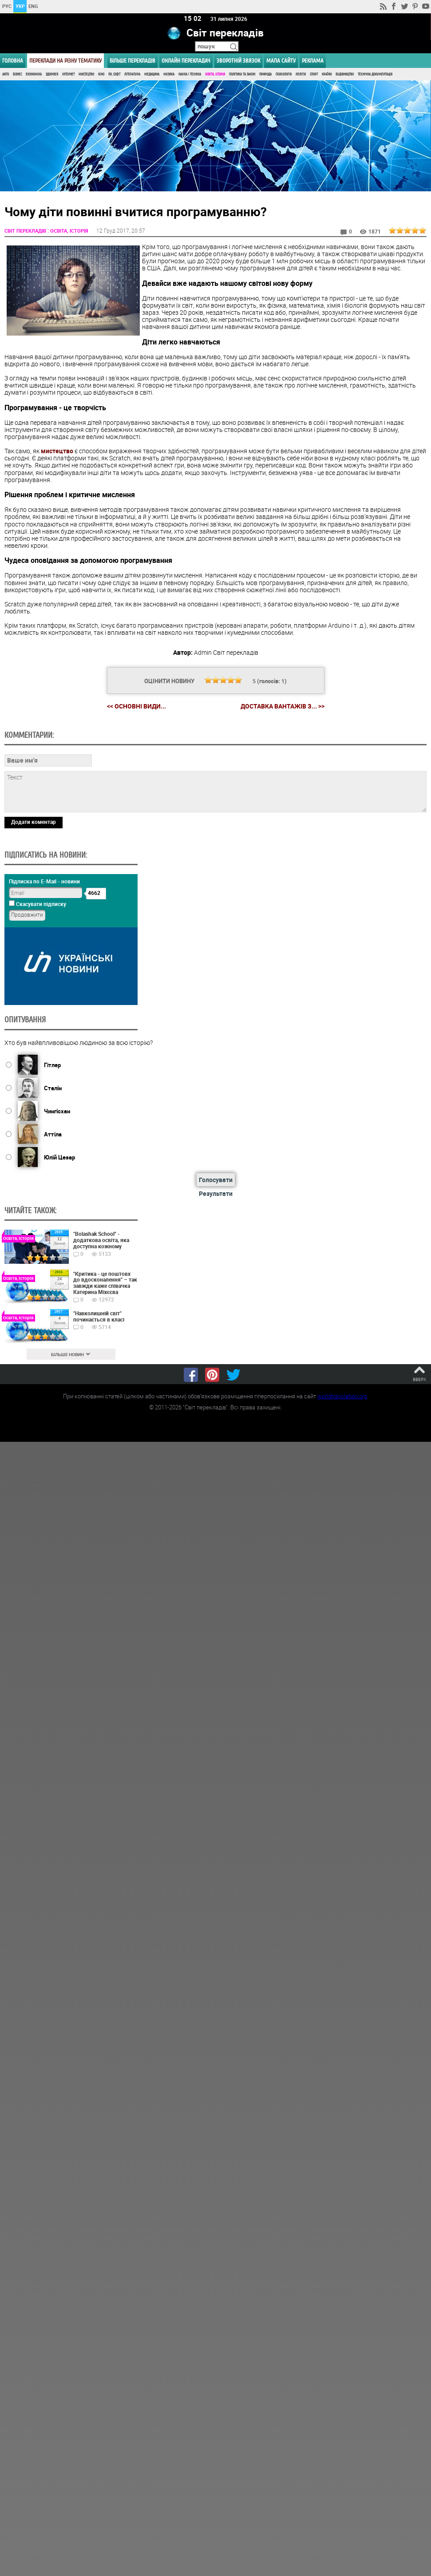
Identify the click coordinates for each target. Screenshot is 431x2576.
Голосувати (216, 1179)
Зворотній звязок (238, 60)
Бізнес (17, 74)
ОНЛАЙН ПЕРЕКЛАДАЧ (186, 60)
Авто (5, 74)
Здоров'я (52, 74)
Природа (265, 74)
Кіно (101, 74)
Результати (216, 1193)
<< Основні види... (136, 705)
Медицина (151, 74)
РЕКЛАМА (313, 60)
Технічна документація (375, 74)
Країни (327, 74)
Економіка (34, 74)
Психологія (284, 74)
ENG (33, 6)
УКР (20, 6)
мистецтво (57, 450)
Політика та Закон (242, 74)
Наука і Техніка (189, 74)
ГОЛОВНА (12, 60)
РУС (7, 6)
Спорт (314, 74)
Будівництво (345, 74)
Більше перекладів (132, 60)
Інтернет (68, 74)
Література (132, 74)
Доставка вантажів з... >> (282, 705)
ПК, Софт (114, 74)
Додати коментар (33, 821)
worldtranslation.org (342, 1396)
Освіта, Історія (215, 74)
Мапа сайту (281, 60)
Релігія (301, 74)
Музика (168, 74)
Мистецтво (86, 74)
